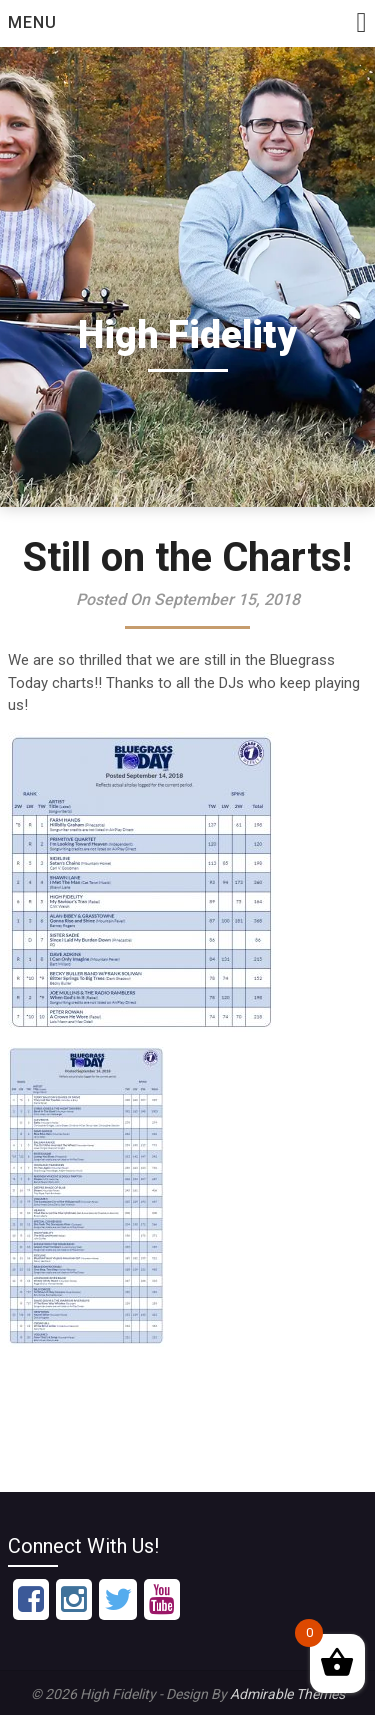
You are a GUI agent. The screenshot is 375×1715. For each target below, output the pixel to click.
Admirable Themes (287, 1694)
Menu (32, 22)
